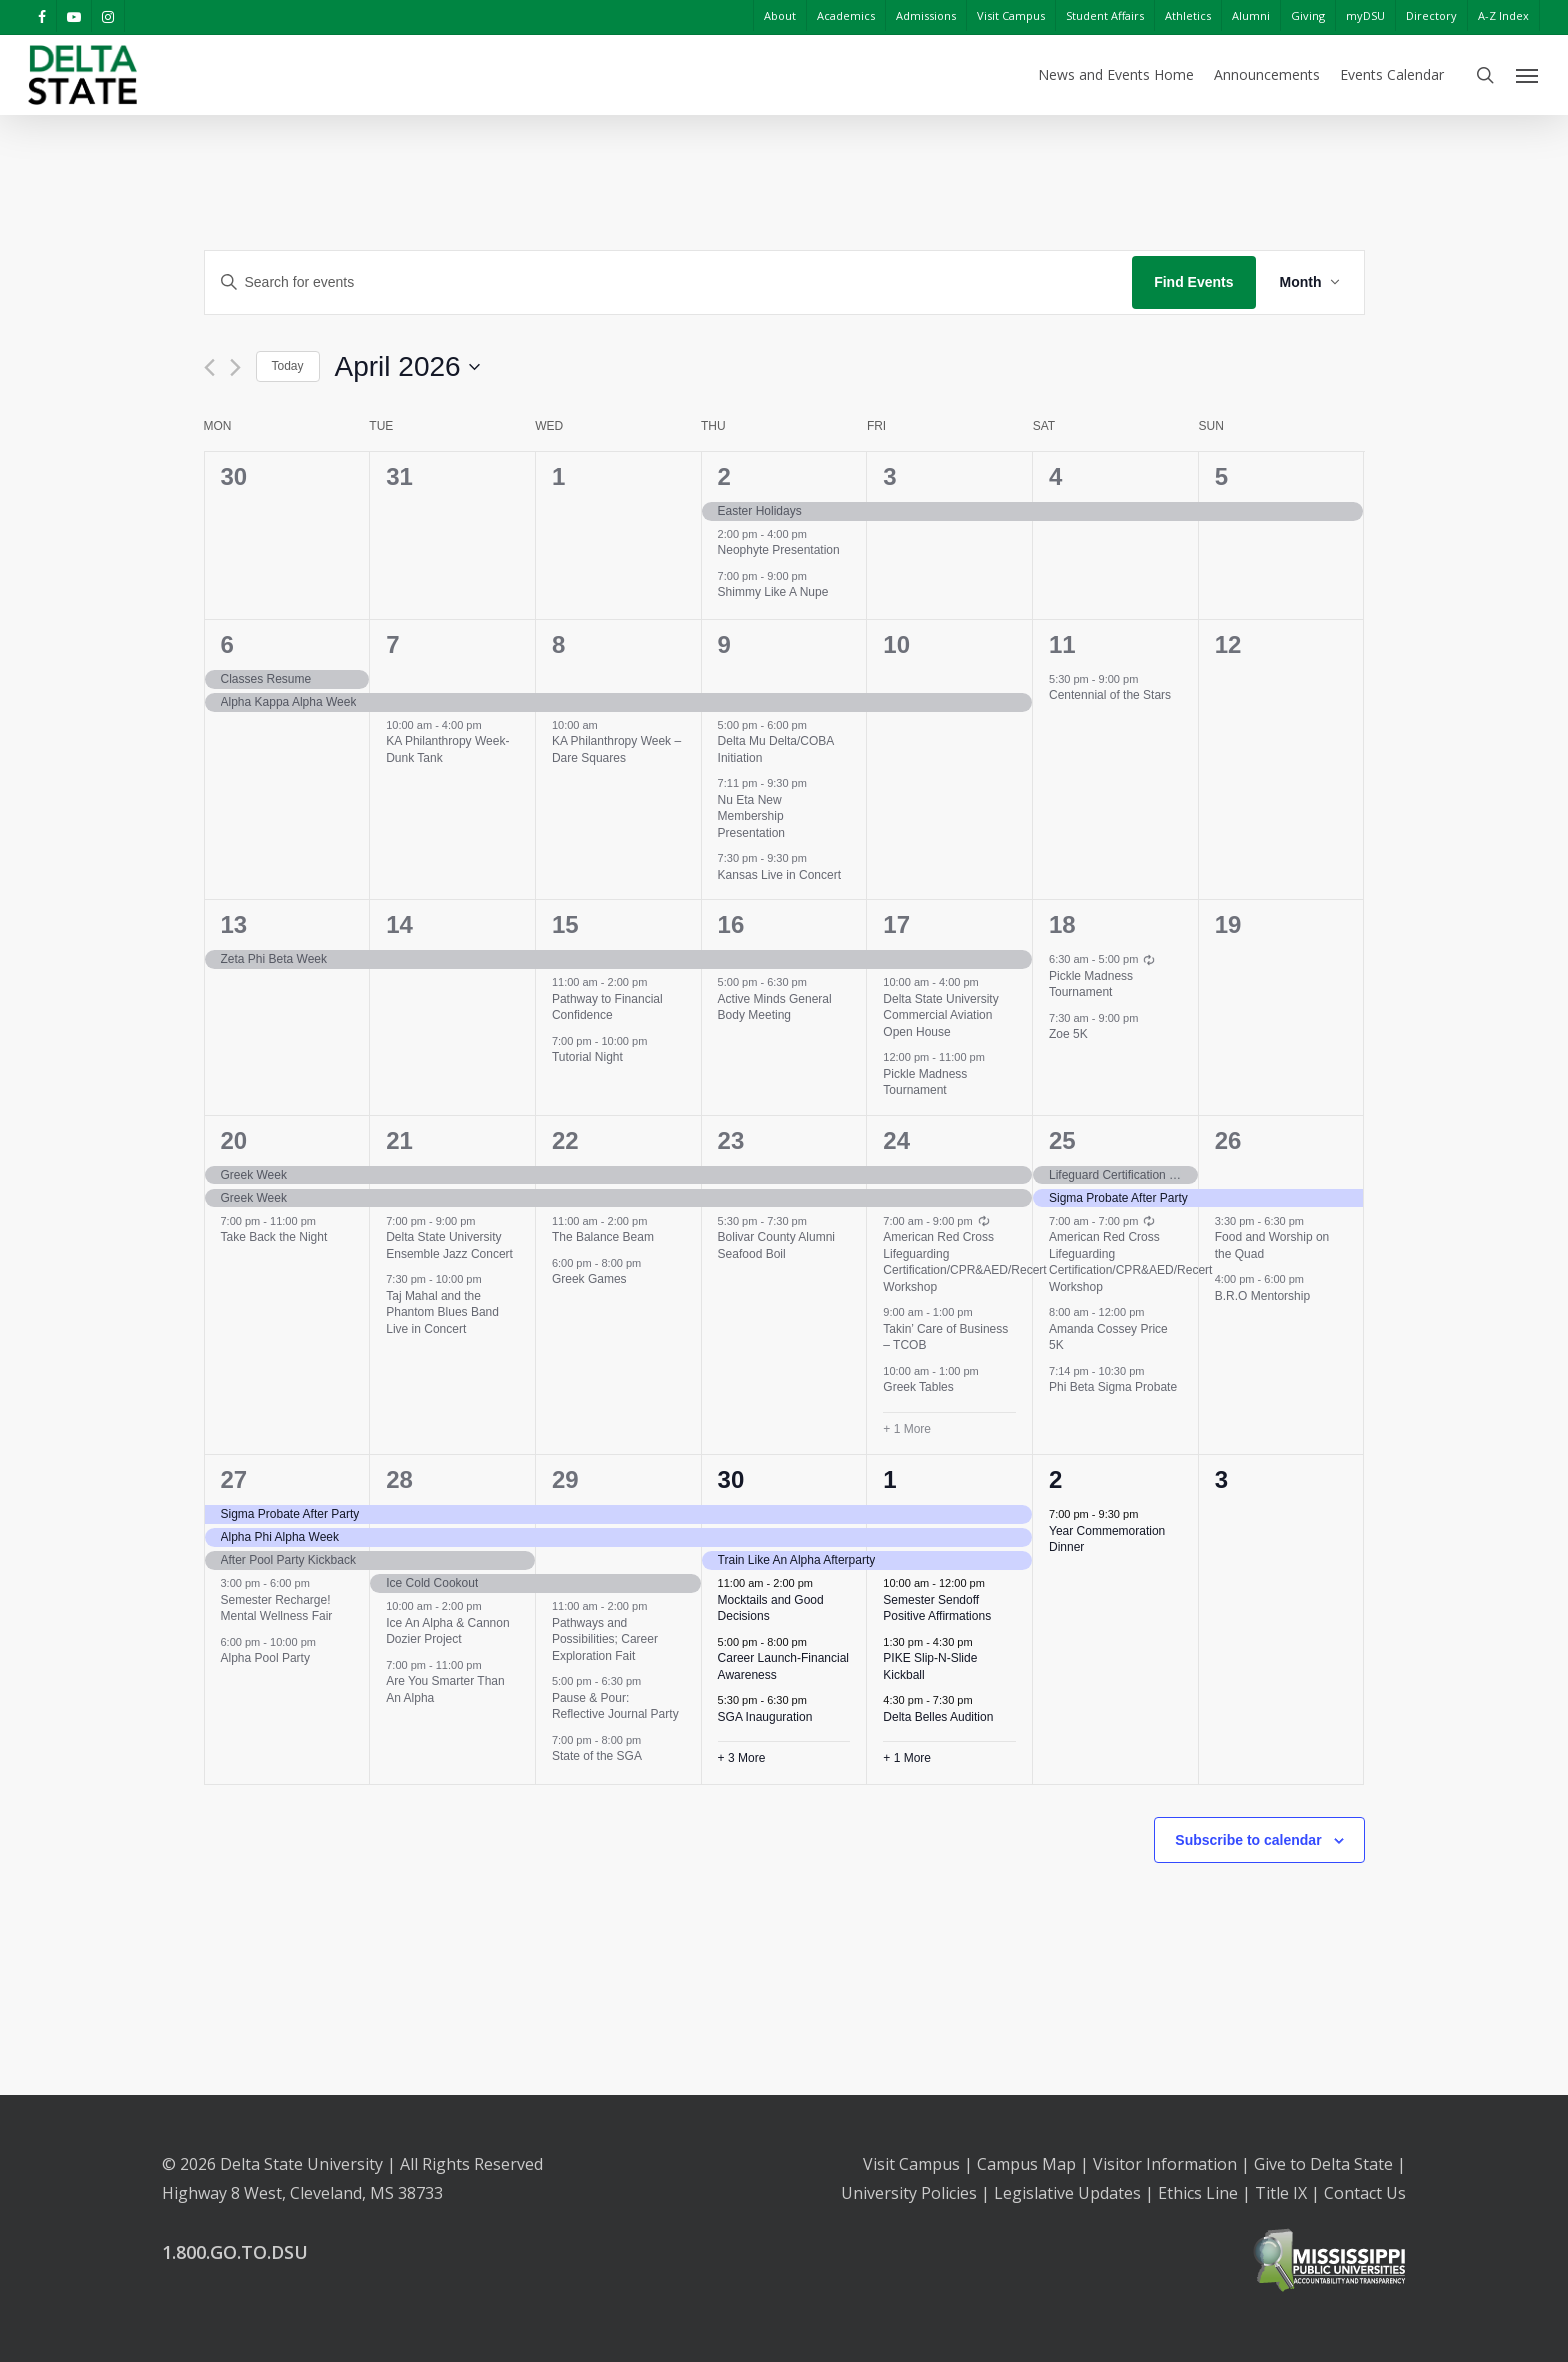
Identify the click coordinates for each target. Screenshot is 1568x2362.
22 (565, 1140)
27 (234, 1479)
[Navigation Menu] (1528, 75)
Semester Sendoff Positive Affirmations (937, 1608)
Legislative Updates (1067, 2193)
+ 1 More (907, 1429)
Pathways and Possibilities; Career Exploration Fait (605, 1639)
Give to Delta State (1323, 2164)
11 (1062, 644)
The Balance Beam (603, 1237)
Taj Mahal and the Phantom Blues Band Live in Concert (442, 1312)
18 (1062, 924)
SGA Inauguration (765, 1717)
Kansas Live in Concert (779, 875)
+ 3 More (742, 1758)
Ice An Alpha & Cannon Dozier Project (447, 1631)
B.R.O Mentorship (1262, 1296)
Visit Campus (911, 2164)
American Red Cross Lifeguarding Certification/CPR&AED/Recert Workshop (964, 1262)
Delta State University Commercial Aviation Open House (940, 1015)
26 (1228, 1140)
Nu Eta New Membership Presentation (751, 816)
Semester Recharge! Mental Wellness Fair (277, 1608)
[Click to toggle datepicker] (407, 367)
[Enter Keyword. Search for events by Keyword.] (669, 282)
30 (731, 1479)
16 (731, 924)
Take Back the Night (274, 1237)
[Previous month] (209, 367)
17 (896, 924)
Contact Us (1365, 2193)
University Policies (909, 2193)
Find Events (1193, 282)
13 (234, 924)
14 (399, 924)
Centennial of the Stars (1110, 695)
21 (399, 1140)
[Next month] (235, 367)
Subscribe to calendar (1248, 1840)
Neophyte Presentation (779, 550)
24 (896, 1140)
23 (731, 1140)
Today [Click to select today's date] (288, 366)
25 (1062, 1140)
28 (399, 1479)
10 (896, 644)
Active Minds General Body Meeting (775, 1007)
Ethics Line (1198, 2193)
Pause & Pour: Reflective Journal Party (615, 1706)
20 (234, 1140)
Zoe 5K (1068, 1034)
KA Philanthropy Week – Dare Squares (616, 749)
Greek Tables (918, 1387)
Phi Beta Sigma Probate (1113, 1387)
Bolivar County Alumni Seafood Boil (776, 1245)
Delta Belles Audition (938, 1717)
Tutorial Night (587, 1057)
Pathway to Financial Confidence (607, 1007)
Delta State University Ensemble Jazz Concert (449, 1245)
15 (565, 924)
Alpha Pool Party (265, 1658)
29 (565, 1479)
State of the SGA (597, 1756)
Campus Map (1026, 2164)
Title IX (1281, 2193)
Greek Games (589, 1279)
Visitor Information (1165, 2164)
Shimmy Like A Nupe (773, 592)
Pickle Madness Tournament (925, 1082)
